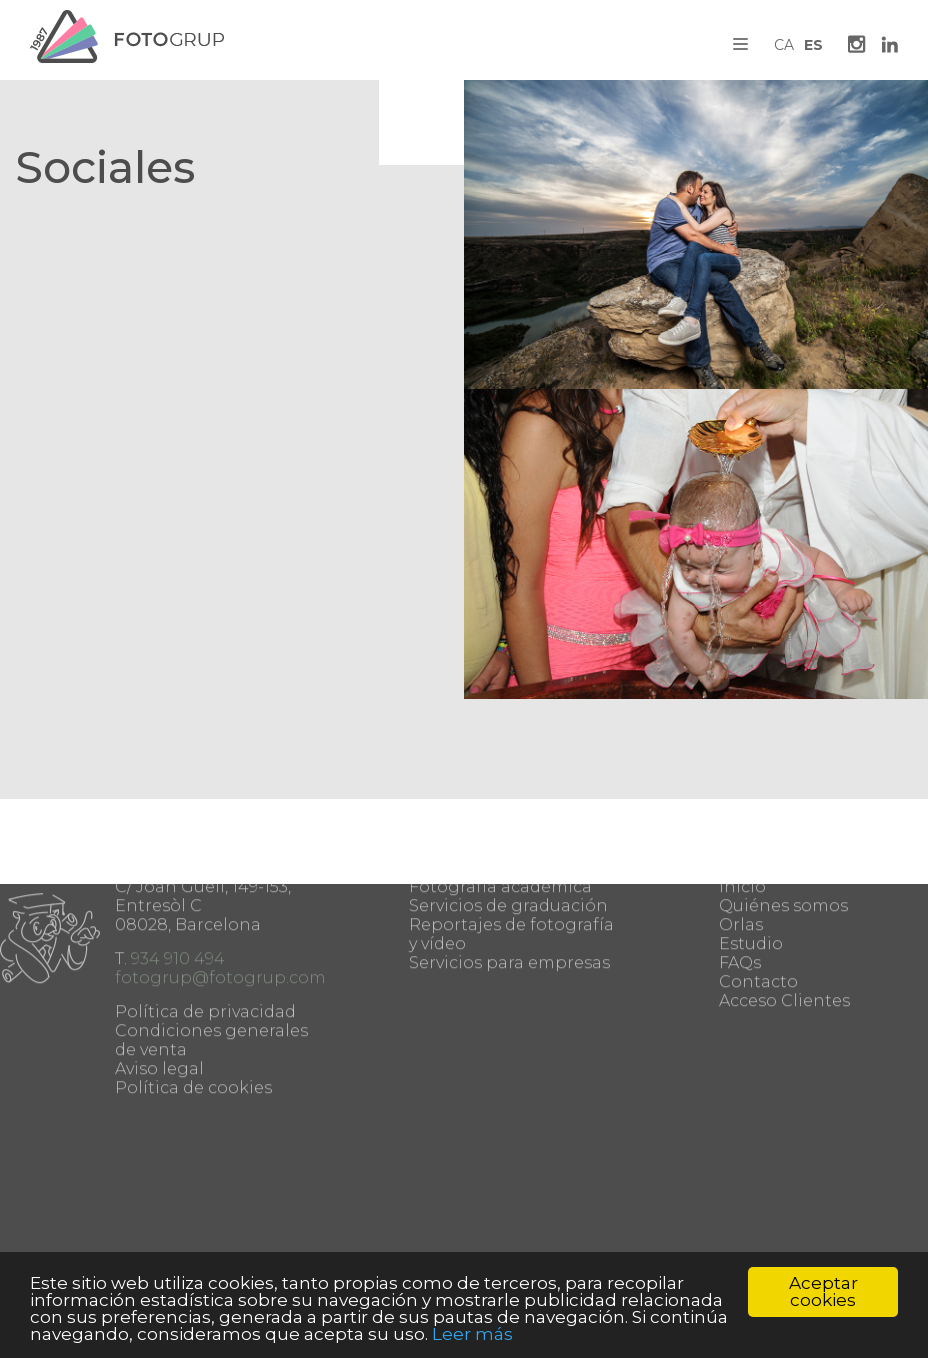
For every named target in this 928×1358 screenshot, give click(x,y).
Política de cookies (193, 1018)
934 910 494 (178, 889)
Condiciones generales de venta (211, 971)
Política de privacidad (205, 942)
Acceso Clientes (784, 931)
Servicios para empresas (509, 893)
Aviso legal (159, 999)
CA (784, 45)
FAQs (740, 893)
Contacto (758, 912)
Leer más (472, 1334)
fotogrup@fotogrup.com (220, 908)
